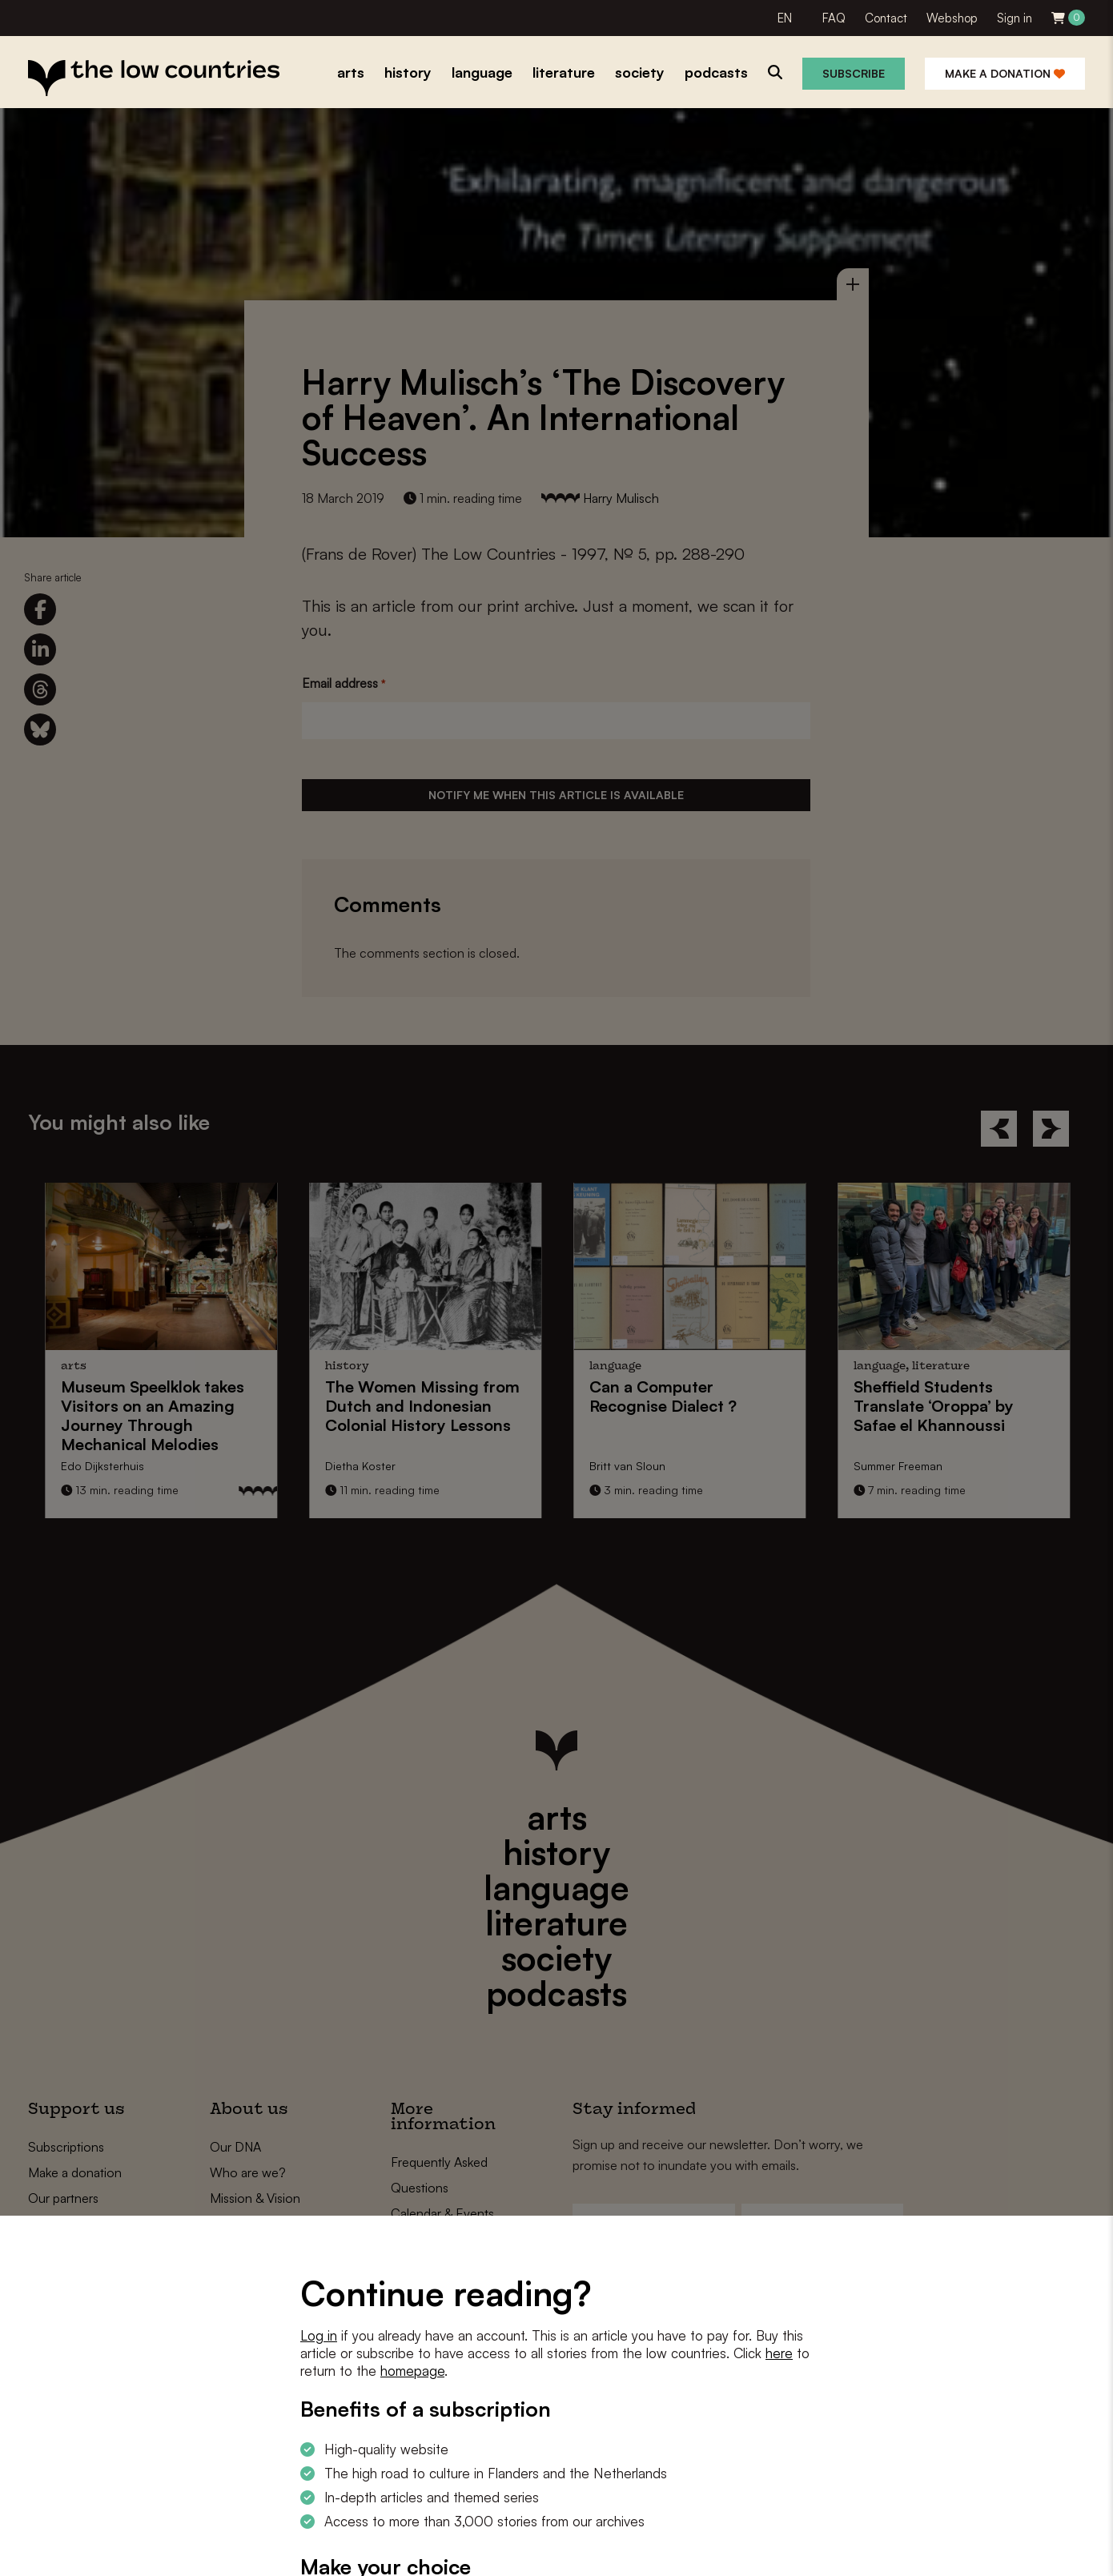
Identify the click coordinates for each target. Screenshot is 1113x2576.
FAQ (834, 18)
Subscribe (853, 73)
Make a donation (1005, 73)
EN (784, 18)
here (779, 2353)
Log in (318, 2335)
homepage (412, 2370)
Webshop (952, 18)
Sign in (1014, 18)
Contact (886, 18)
